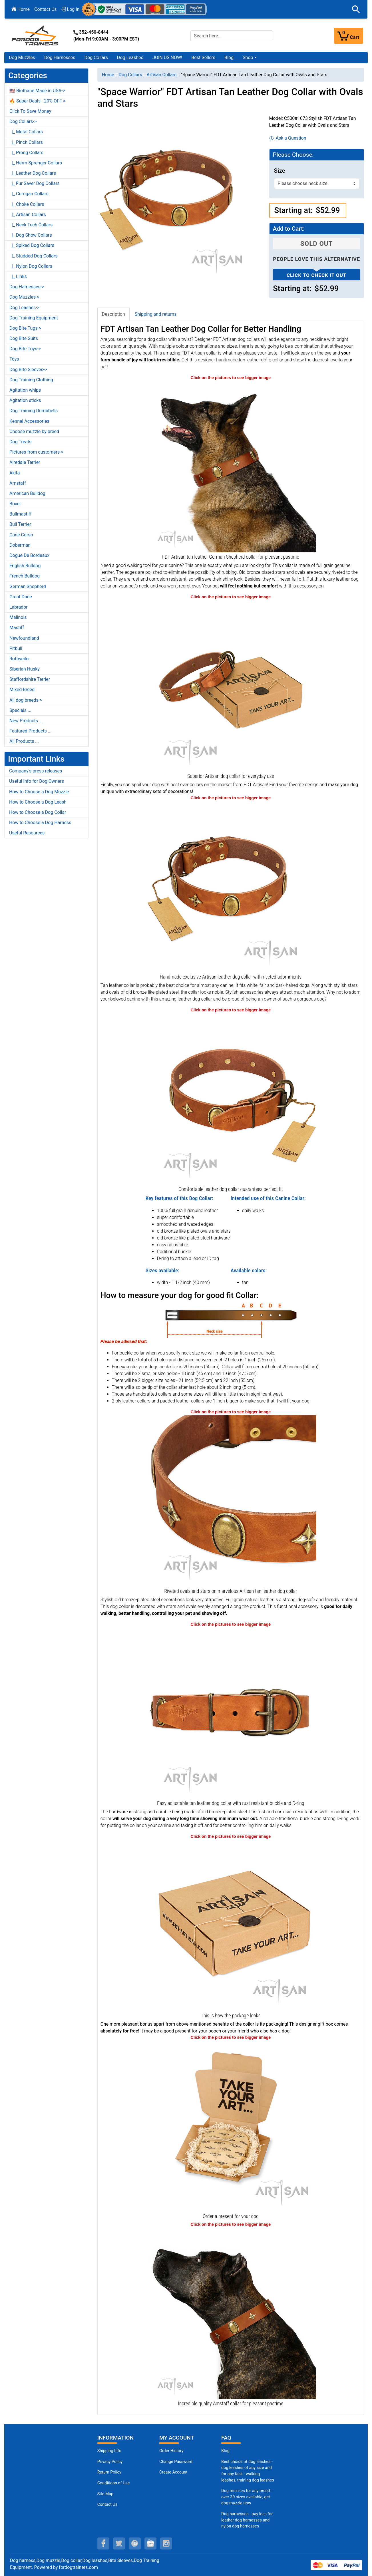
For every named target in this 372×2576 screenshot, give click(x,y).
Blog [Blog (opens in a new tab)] (229, 57)
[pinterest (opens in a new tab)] (134, 2543)
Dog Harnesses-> (26, 286)
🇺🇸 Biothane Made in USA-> (37, 90)
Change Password (175, 2461)
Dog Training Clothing (31, 380)
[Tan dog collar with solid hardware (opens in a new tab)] (230, 1712)
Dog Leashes (130, 57)
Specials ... (20, 710)
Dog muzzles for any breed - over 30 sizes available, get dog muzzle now (246, 2496)
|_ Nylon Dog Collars (30, 266)
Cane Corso (21, 535)
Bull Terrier (20, 524)
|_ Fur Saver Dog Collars (34, 183)
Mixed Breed (22, 689)
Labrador (18, 607)
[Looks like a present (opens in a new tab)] (230, 2126)
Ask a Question (288, 138)
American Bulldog (27, 493)
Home (20, 9)
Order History (171, 2450)
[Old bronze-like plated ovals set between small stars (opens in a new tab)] (230, 1500)
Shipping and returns (156, 314)
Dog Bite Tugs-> (25, 328)
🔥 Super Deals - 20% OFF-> (37, 101)
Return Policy (109, 2472)
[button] (356, 9)
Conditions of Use (113, 2483)
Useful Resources (27, 833)
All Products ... (24, 741)
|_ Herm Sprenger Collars (35, 163)
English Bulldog (25, 565)
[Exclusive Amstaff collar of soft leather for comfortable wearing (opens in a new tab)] (230, 2313)
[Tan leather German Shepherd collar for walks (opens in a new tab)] (230, 466)
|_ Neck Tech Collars (31, 225)
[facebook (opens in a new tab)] (103, 2543)
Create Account (173, 2472)
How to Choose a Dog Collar (37, 812)
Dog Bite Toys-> (25, 348)
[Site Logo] (35, 35)
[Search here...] (231, 35)
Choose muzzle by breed (34, 431)
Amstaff (17, 483)
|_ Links (18, 276)
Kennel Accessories (29, 421)
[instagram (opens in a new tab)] (166, 2543)
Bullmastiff (20, 514)
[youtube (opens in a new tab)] (150, 2543)
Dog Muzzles (22, 57)
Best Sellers (203, 57)
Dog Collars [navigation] (130, 74)
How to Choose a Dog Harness (40, 822)
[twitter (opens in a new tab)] (119, 2543)
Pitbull (15, 648)
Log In (70, 9)
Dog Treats (20, 441)
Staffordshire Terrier (29, 679)
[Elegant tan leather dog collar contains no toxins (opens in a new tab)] (230, 886)
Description (113, 314)
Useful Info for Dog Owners (36, 781)
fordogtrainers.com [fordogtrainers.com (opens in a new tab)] (78, 2567)
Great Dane (20, 596)
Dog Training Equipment (33, 318)
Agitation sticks (25, 400)
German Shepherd (27, 586)
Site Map (105, 2494)
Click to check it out (317, 275)
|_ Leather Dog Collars (32, 173)
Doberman (20, 545)
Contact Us (45, 9)
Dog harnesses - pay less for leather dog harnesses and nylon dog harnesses (247, 2520)
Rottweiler (19, 658)
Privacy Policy (110, 2461)
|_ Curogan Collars (29, 193)
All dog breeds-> (25, 700)
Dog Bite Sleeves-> (28, 369)
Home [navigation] (108, 74)
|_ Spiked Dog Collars (31, 245)
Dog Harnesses (59, 57)
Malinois (18, 617)
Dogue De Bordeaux (29, 555)
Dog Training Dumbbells (33, 410)
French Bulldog (24, 576)
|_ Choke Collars (26, 204)
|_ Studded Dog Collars (33, 256)
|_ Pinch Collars (26, 142)
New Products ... (26, 720)
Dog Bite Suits (23, 338)
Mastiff (16, 627)
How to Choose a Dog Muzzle (39, 791)
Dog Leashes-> (24, 307)
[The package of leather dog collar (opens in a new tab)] (230, 1925)
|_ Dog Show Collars (30, 235)
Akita (14, 473)
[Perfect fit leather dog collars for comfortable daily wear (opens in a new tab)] (230, 1098)
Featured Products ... (30, 731)
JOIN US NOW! (167, 57)
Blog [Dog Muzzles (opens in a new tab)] (225, 2450)
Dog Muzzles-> (24, 297)
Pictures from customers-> (36, 452)
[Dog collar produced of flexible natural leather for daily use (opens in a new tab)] (230, 685)
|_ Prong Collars (26, 152)
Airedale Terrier (24, 462)
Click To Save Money (30, 111)
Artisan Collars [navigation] (161, 74)
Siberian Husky (24, 669)
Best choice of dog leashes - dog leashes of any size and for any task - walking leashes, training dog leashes (247, 2471)
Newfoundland (24, 638)
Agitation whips (25, 390)
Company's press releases (35, 771)
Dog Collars (96, 57)
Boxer (15, 503)
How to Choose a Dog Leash (38, 802)
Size (279, 170)
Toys (14, 359)
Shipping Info (109, 2450)
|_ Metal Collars (26, 131)
